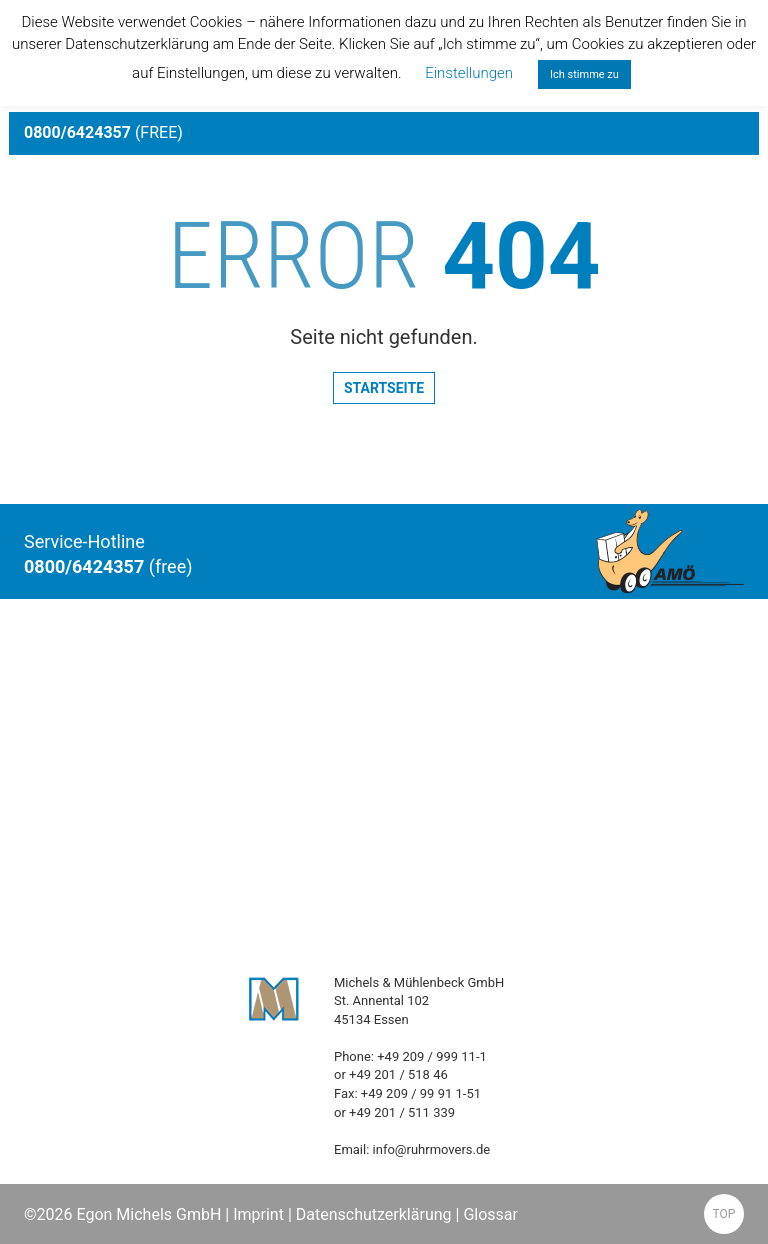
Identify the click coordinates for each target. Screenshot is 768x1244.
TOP (724, 1214)
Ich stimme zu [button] (584, 74)
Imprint (258, 1214)
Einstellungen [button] (469, 73)
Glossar (490, 1214)
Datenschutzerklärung (374, 1214)
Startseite (384, 388)
